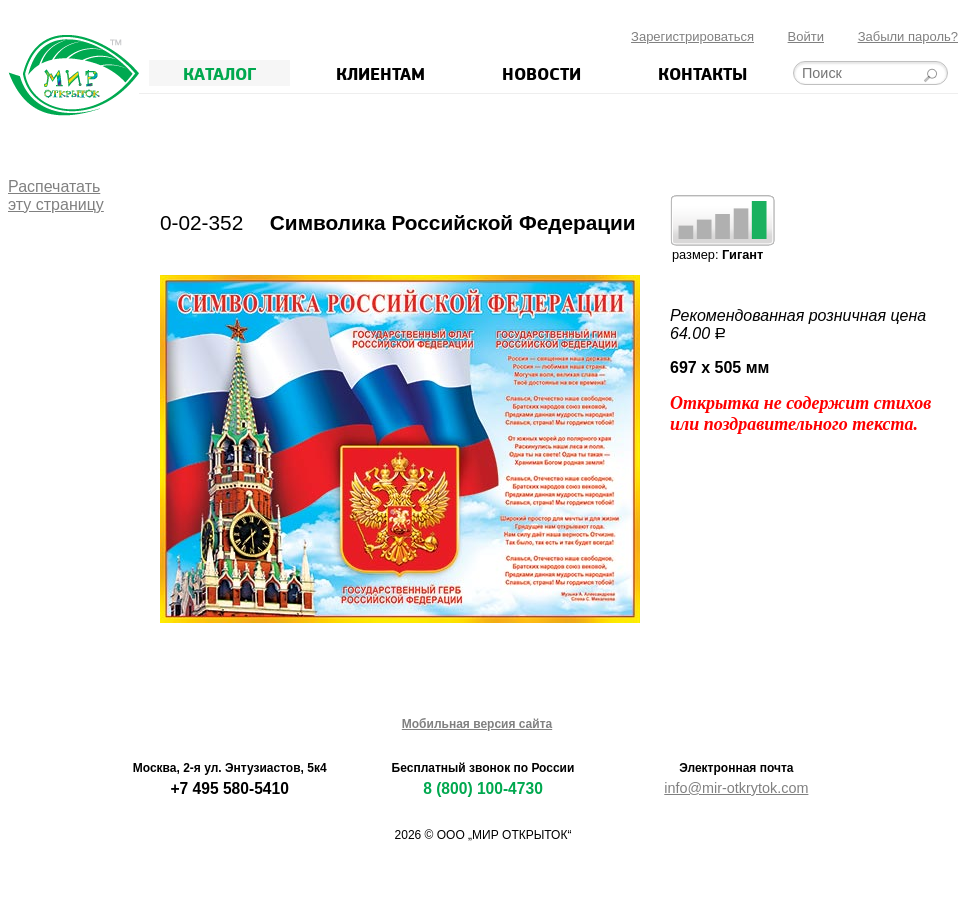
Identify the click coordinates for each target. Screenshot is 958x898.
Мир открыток (73, 75)
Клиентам (380, 73)
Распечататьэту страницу (56, 195)
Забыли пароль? (908, 36)
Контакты (702, 73)
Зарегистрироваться (692, 36)
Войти (806, 36)
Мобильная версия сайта (477, 724)
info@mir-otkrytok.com (736, 788)
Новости (541, 73)
